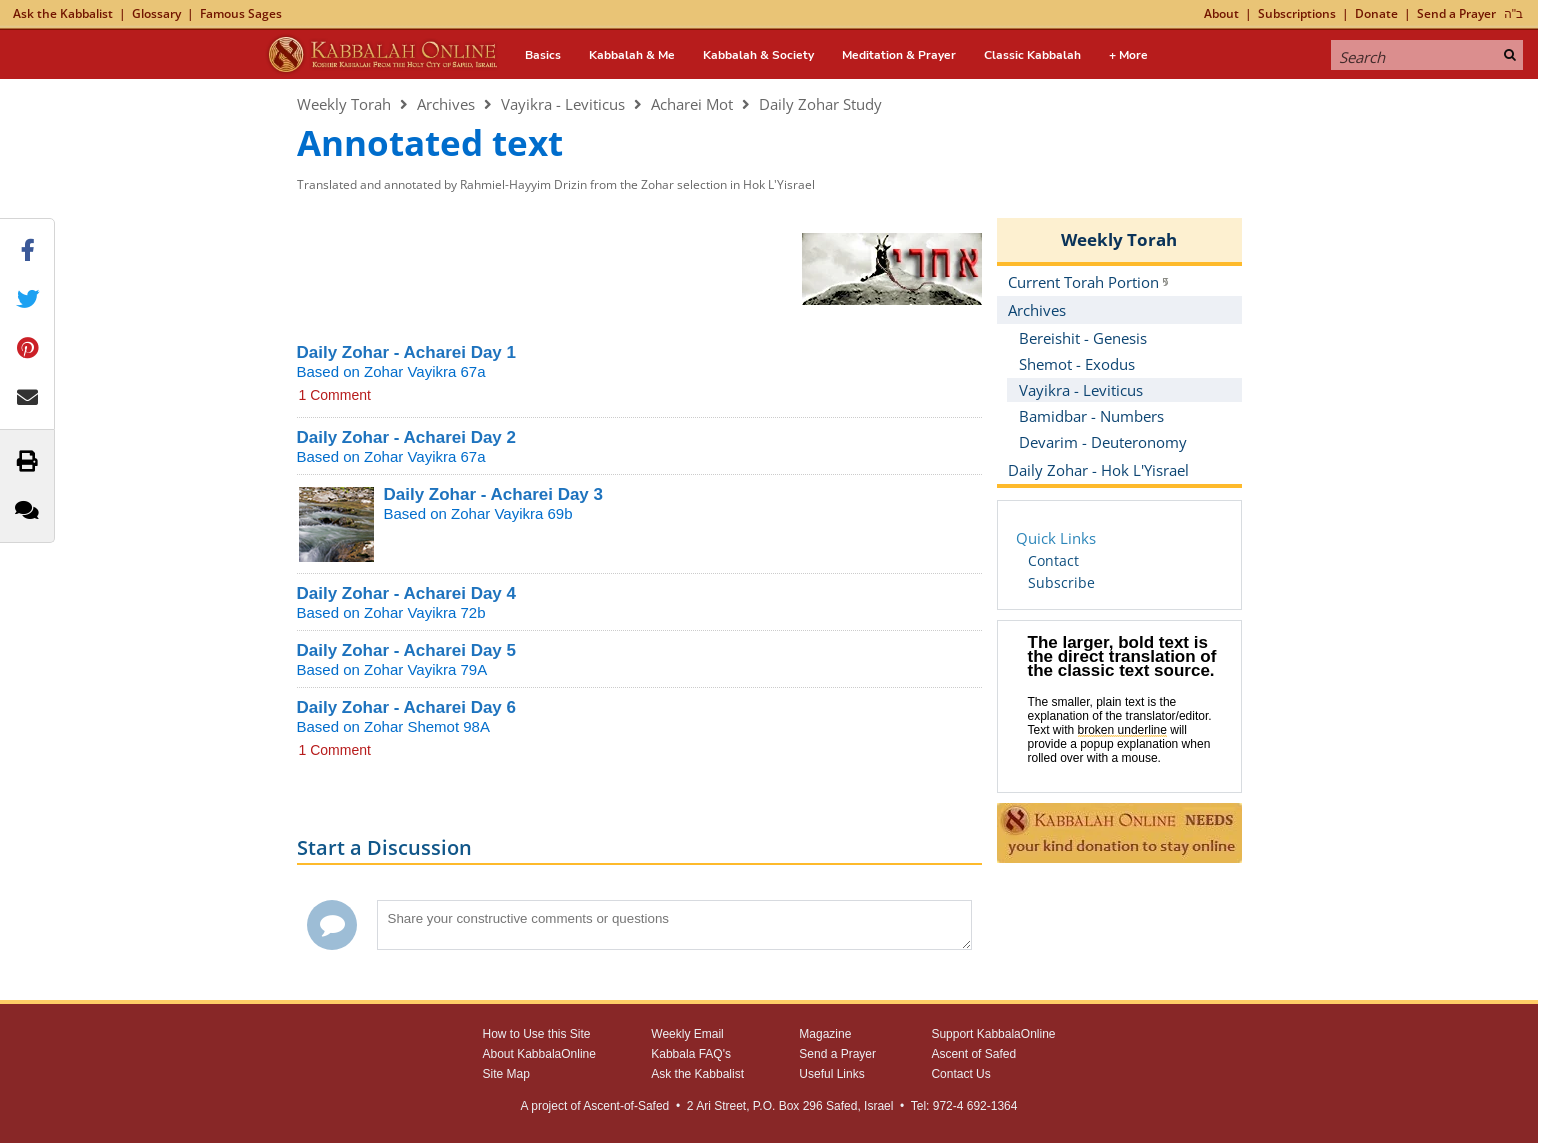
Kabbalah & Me (632, 55)
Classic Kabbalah (1032, 55)
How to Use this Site (537, 1034)
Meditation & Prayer (899, 55)
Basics (543, 55)
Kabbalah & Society (758, 55)
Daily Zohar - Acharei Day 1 (407, 352)
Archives (446, 104)
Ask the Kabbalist (63, 13)
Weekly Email (687, 1034)
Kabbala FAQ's (691, 1054)
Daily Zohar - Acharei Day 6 (407, 707)
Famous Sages (241, 13)
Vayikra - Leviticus (563, 104)
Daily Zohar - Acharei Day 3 (494, 494)
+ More (1128, 55)
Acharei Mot (692, 104)
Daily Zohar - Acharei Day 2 (407, 437)
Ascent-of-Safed (626, 1106)
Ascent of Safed (973, 1054)
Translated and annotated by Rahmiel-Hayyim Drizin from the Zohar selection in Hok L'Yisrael (556, 184)
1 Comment (335, 395)
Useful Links (831, 1074)
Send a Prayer (1456, 13)
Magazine (825, 1034)
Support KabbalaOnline (993, 1034)
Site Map (506, 1074)
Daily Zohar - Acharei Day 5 (407, 650)
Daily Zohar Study (820, 104)
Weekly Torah (344, 104)
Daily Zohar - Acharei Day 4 (407, 593)
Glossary (156, 13)
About (1221, 13)
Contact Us (960, 1074)
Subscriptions (1297, 13)
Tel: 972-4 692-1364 (964, 1106)
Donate (1376, 13)
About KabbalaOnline (539, 1054)
